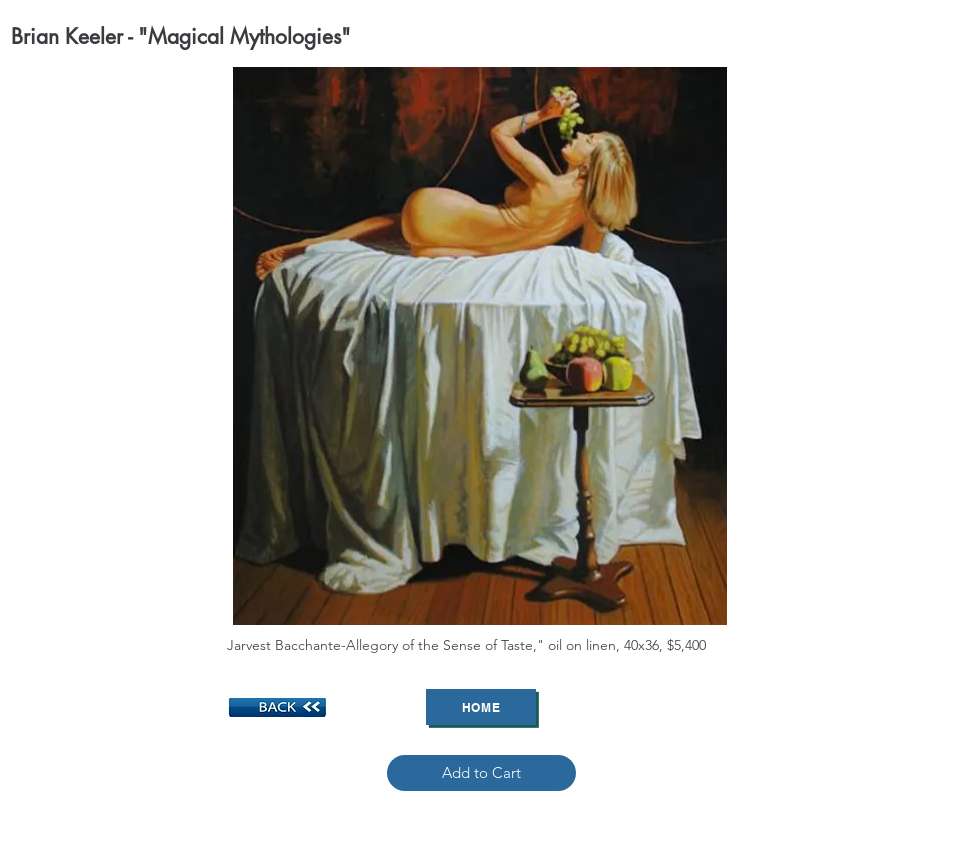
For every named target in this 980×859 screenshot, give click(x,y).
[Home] (481, 707)
